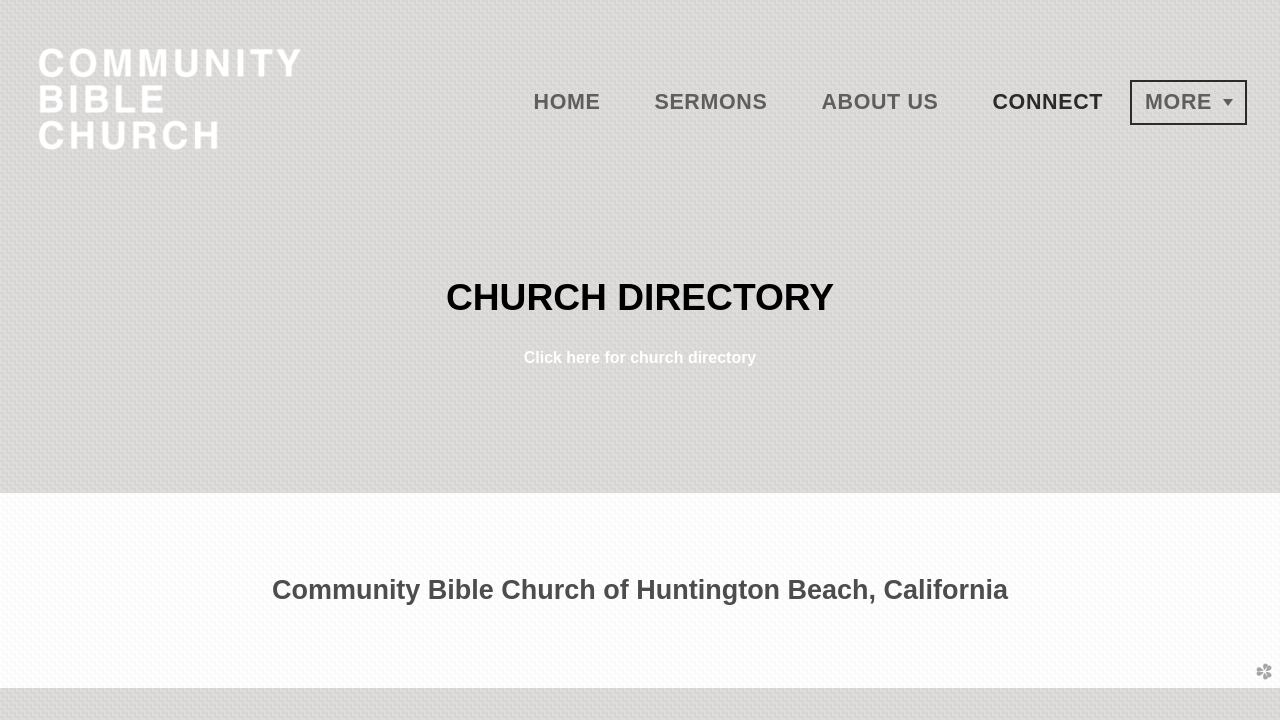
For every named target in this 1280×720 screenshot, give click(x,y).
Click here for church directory (640, 357)
